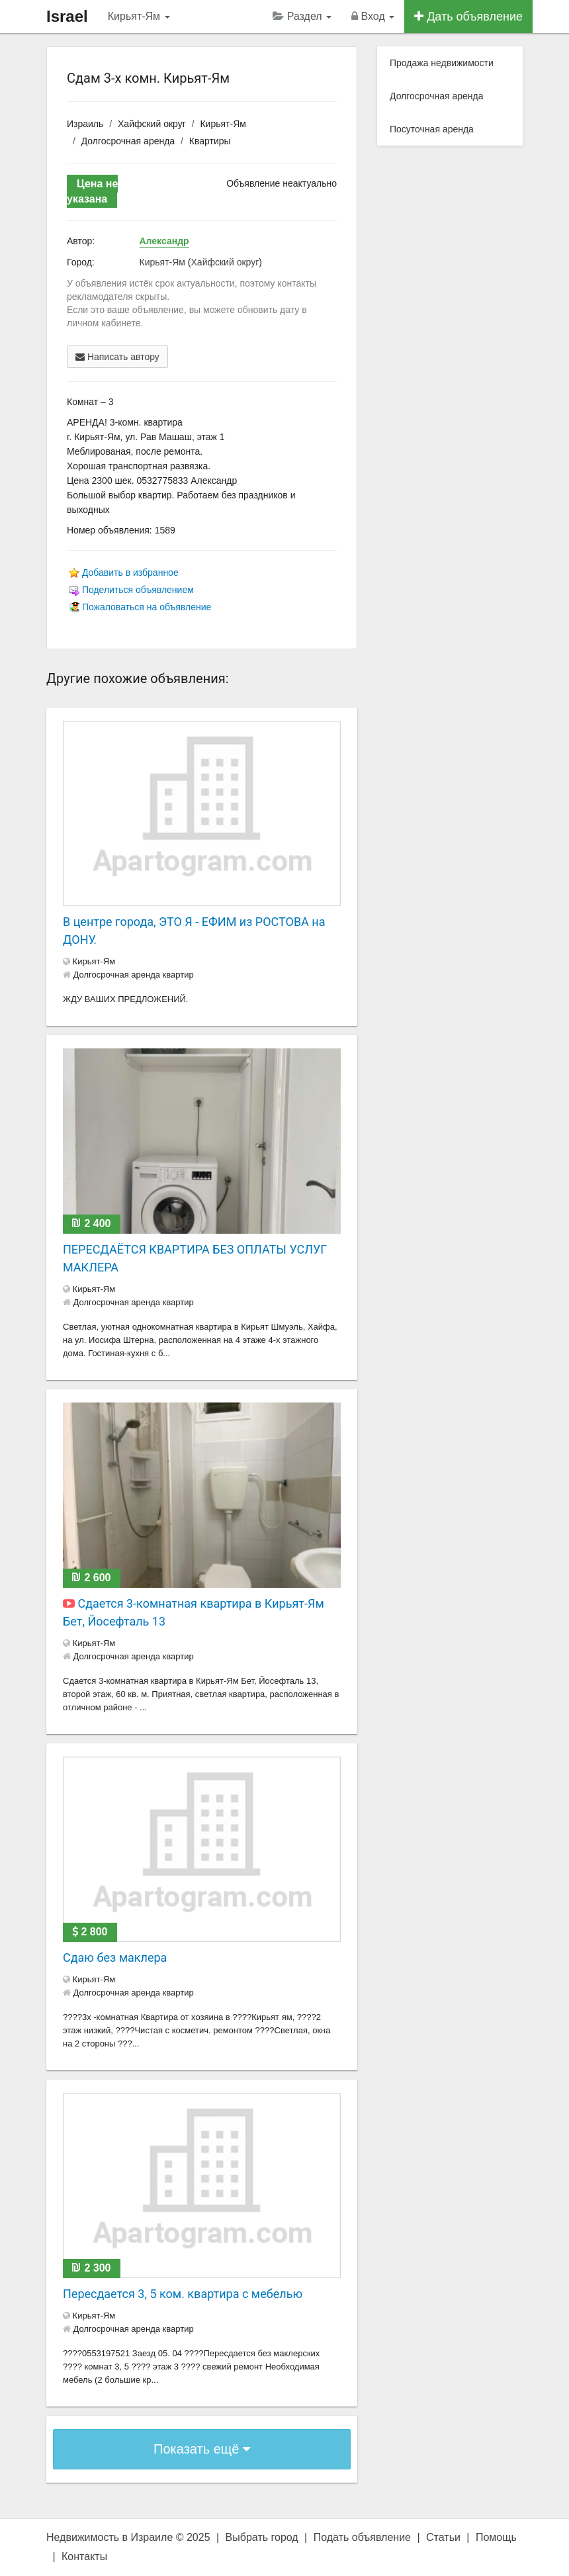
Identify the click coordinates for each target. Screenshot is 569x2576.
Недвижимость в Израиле (109, 2537)
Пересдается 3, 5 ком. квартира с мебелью (182, 2294)
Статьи (443, 2537)
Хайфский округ (152, 123)
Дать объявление (468, 16)
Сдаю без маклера (115, 1957)
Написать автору (117, 356)
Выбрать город (262, 2537)
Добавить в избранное (130, 572)
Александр (164, 241)
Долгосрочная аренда (128, 141)
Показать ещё (201, 2449)
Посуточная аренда (432, 129)
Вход (372, 16)
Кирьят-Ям (139, 16)
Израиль (85, 123)
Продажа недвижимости (442, 63)
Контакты (84, 2556)
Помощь (496, 2537)
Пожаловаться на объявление (146, 607)
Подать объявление (362, 2537)
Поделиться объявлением (138, 589)
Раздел (302, 16)
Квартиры (210, 141)
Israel (67, 16)
